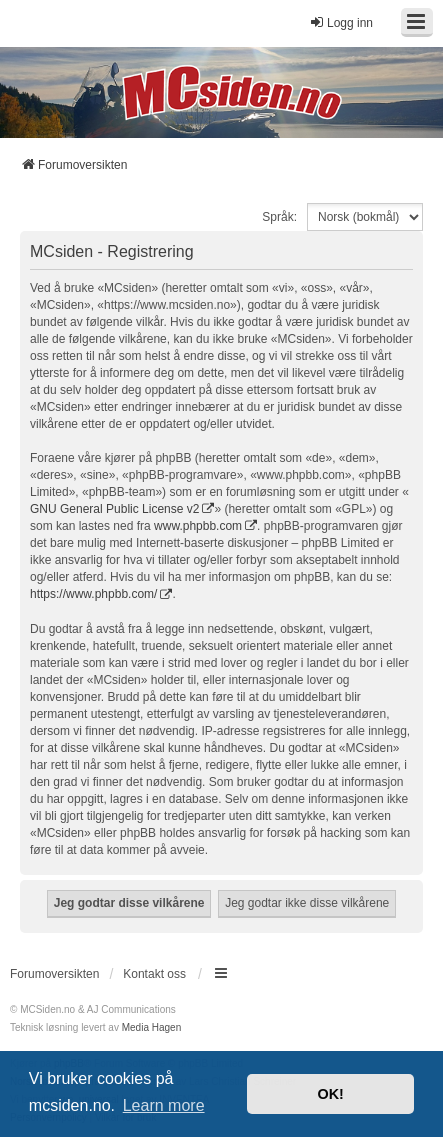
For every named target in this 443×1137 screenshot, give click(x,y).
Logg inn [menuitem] (341, 22)
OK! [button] (330, 1094)
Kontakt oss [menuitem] (154, 974)
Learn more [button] (164, 1105)
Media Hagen (151, 1027)
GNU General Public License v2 (114, 509)
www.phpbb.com (198, 526)
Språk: (279, 217)
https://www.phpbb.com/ (93, 594)
